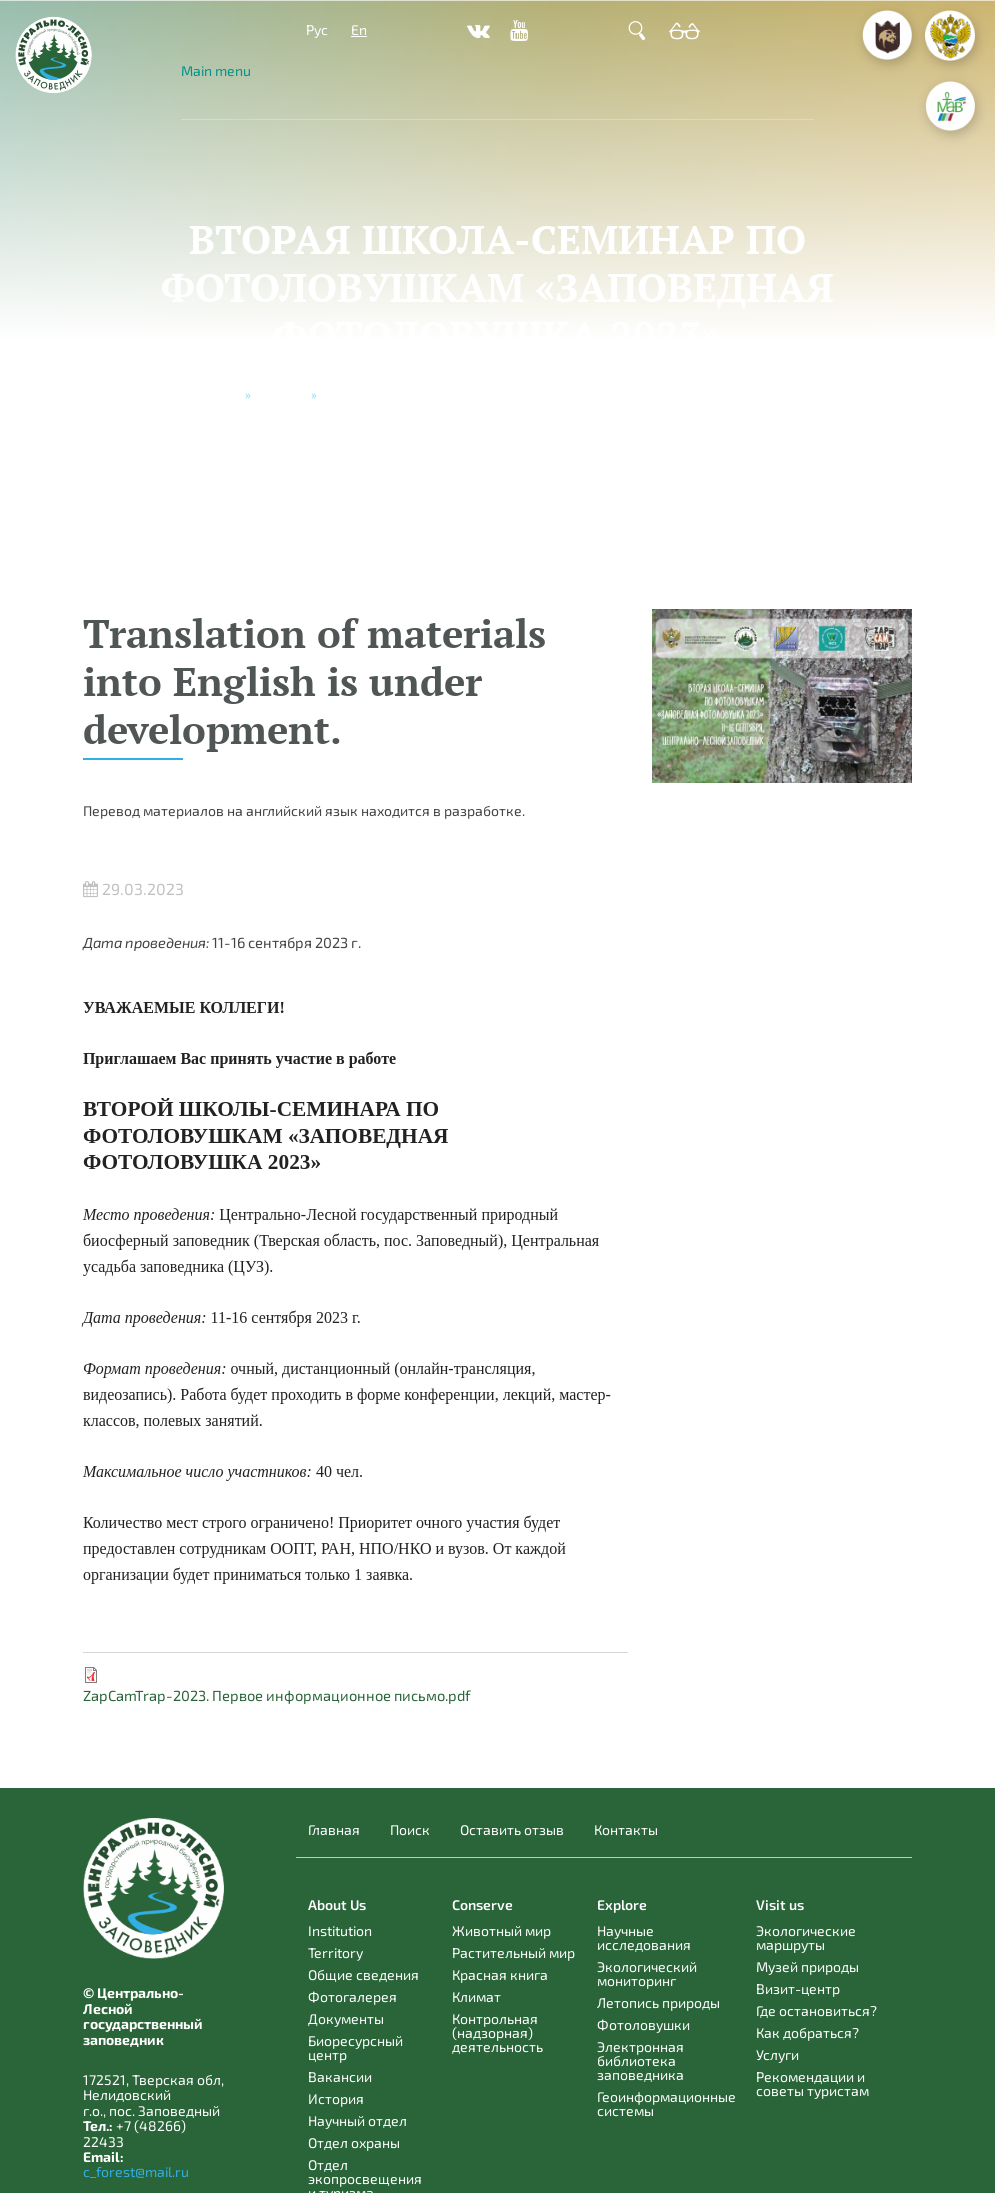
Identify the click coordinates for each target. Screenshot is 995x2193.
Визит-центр (798, 1988)
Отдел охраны (354, 2142)
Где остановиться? (816, 2010)
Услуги (777, 2054)
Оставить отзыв (512, 1830)
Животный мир (501, 1930)
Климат (476, 1996)
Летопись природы (658, 2002)
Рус (317, 29)
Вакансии (340, 2076)
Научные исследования (644, 1937)
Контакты (626, 1830)
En (359, 29)
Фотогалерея (352, 1996)
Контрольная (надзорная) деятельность (497, 2032)
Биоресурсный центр (355, 2047)
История (336, 2098)
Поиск (410, 1830)
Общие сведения (363, 1974)
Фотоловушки (643, 2024)
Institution (340, 1930)
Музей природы (807, 1966)
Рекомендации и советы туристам (812, 2083)
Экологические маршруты (806, 1937)
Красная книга (500, 1974)
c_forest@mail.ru (136, 2171)
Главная (334, 1830)
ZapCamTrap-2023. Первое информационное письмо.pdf (277, 1695)
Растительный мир (513, 1952)
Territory (335, 1952)
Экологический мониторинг (647, 1973)
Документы (346, 2018)
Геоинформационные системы (666, 2103)
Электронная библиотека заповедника (640, 2060)
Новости (281, 394)
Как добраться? (807, 2032)
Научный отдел (357, 2120)
